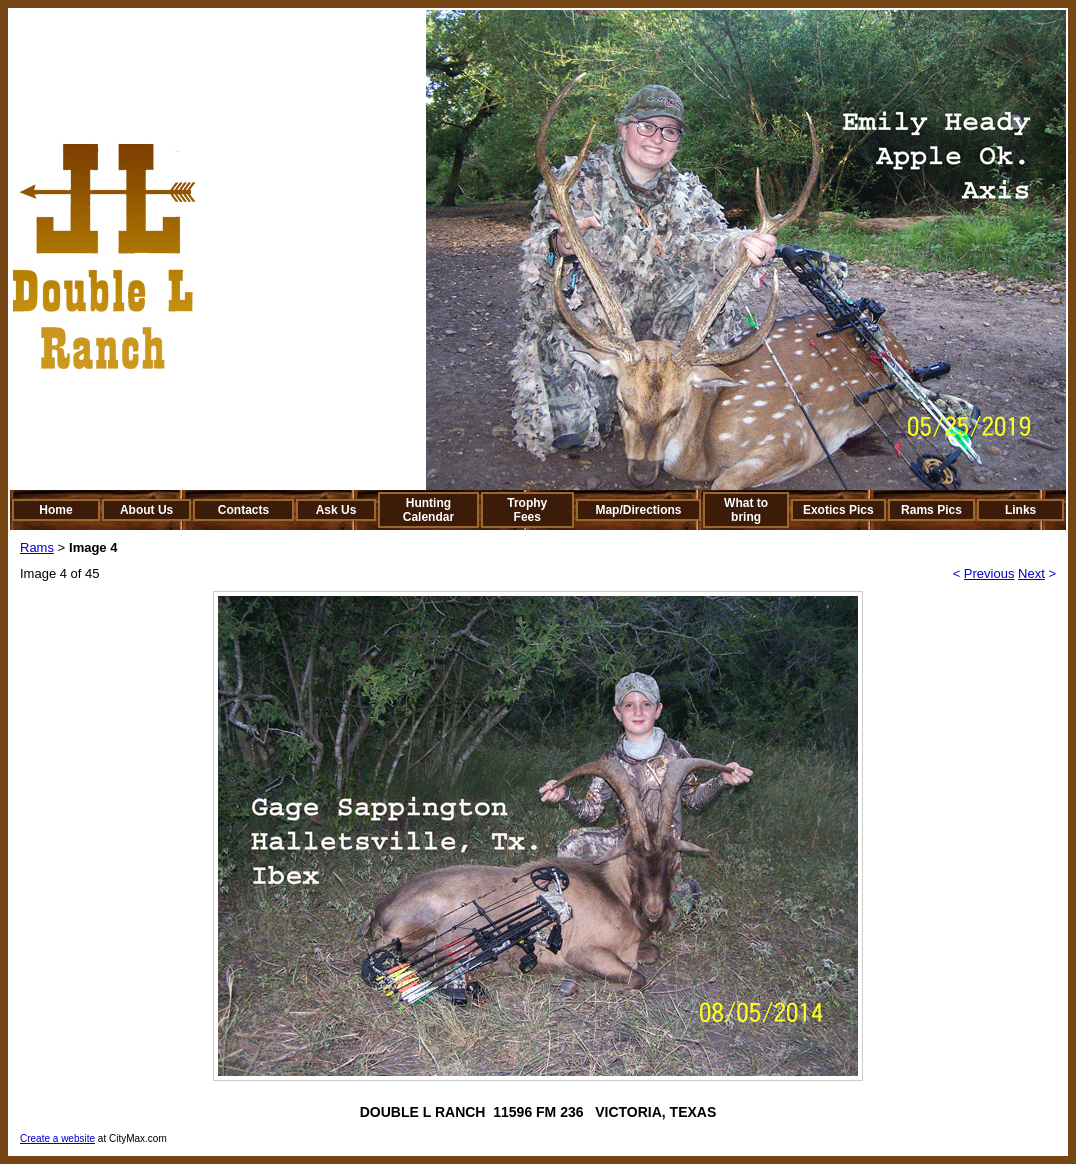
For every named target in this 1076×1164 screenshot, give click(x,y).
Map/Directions (638, 510)
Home (55, 510)
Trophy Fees (527, 510)
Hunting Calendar (428, 510)
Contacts (243, 510)
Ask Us (336, 510)
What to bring (746, 510)
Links (1020, 510)
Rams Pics (931, 510)
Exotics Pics (838, 510)
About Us (146, 510)
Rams (37, 547)
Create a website (57, 1138)
